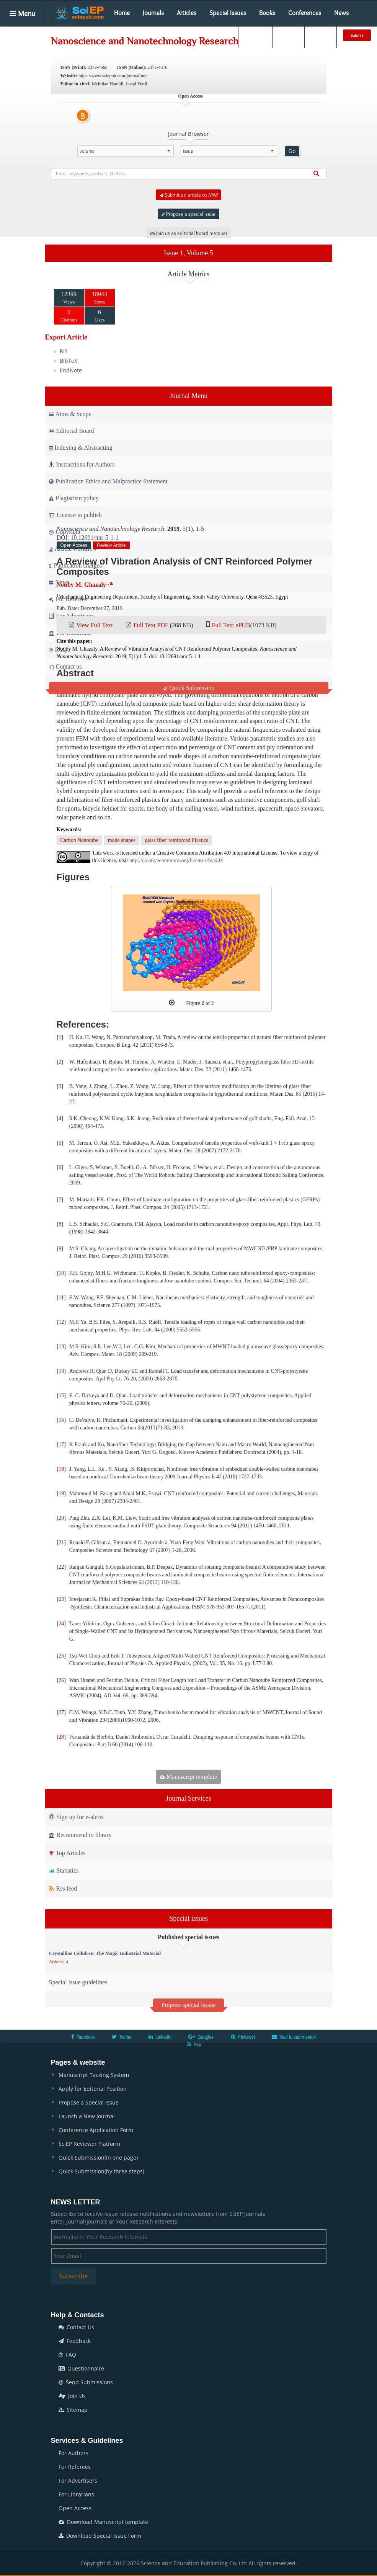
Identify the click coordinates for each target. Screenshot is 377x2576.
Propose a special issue (188, 213)
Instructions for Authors (82, 464)
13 (61, 1346)
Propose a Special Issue (89, 2102)
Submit (357, 35)
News (341, 12)
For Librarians (76, 2494)
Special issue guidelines (78, 1982)
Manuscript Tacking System (94, 2074)
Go (292, 151)
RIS (64, 351)
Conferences (304, 12)
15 (61, 1395)
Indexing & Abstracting (81, 447)
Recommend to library (80, 1835)
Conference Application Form (96, 2130)
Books (267, 12)
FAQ (67, 2354)
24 (61, 1624)
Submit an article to (188, 194)
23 (61, 1599)
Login (287, 35)
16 (61, 1420)
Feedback (75, 2340)
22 (61, 1567)
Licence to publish (75, 515)
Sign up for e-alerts (76, 1817)
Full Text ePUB (231, 625)
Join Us (72, 2396)
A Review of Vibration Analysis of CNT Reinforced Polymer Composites (185, 566)
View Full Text (94, 625)
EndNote (71, 370)
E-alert (320, 35)
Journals (153, 12)
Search (254, 35)
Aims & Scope (70, 414)
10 (61, 1273)
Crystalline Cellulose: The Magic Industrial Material (105, 1953)
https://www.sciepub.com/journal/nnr (112, 75)
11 (61, 1297)
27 (61, 1712)
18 (61, 1469)
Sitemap (73, 2409)
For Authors (73, 2453)
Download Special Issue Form (100, 2535)
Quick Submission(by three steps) (101, 2171)
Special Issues (227, 12)
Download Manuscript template (103, 2521)
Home (122, 12)
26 (61, 1680)
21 (61, 1542)
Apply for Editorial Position (93, 2088)
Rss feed (63, 1888)
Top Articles (67, 1853)
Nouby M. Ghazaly (81, 584)
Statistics (64, 1870)
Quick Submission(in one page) (98, 2157)
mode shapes (121, 840)
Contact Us (76, 2327)
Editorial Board (71, 430)
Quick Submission (189, 688)
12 (61, 1322)
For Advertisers (78, 2480)
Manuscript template (188, 1776)
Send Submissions (86, 2382)
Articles (186, 12)
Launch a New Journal (87, 2116)
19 (61, 1493)
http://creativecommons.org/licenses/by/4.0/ (176, 860)
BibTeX (68, 360)
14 (61, 1371)
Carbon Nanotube (79, 840)
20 (61, 1518)
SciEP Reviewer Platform (89, 2143)
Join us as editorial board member (188, 233)
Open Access (75, 2508)
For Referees (75, 2466)
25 (61, 1656)
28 (61, 1737)
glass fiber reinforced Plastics (176, 840)
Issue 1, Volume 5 (188, 253)
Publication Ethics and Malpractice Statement (108, 481)
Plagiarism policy (74, 498)
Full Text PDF (151, 625)
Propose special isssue (188, 2005)
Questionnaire (81, 2368)
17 (61, 1444)
